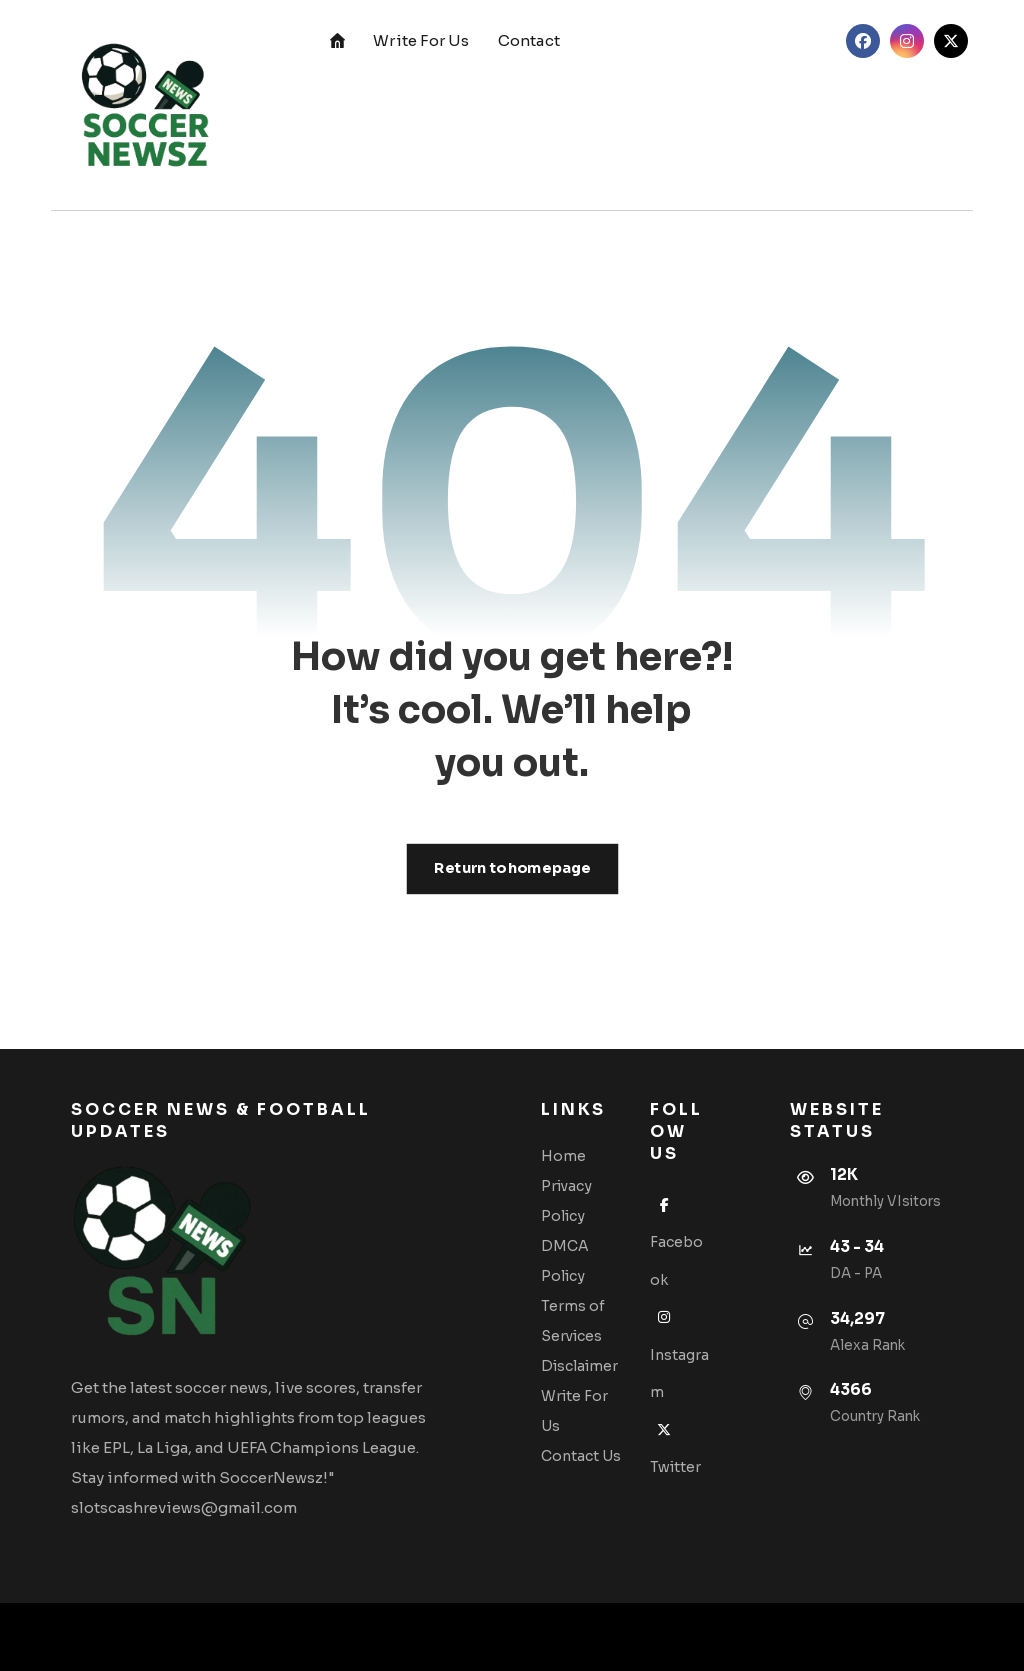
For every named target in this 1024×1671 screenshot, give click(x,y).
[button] (863, 41)
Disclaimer (579, 1366)
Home (563, 1156)
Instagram (679, 1354)
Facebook (676, 1242)
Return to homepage (512, 868)
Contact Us (581, 1456)
